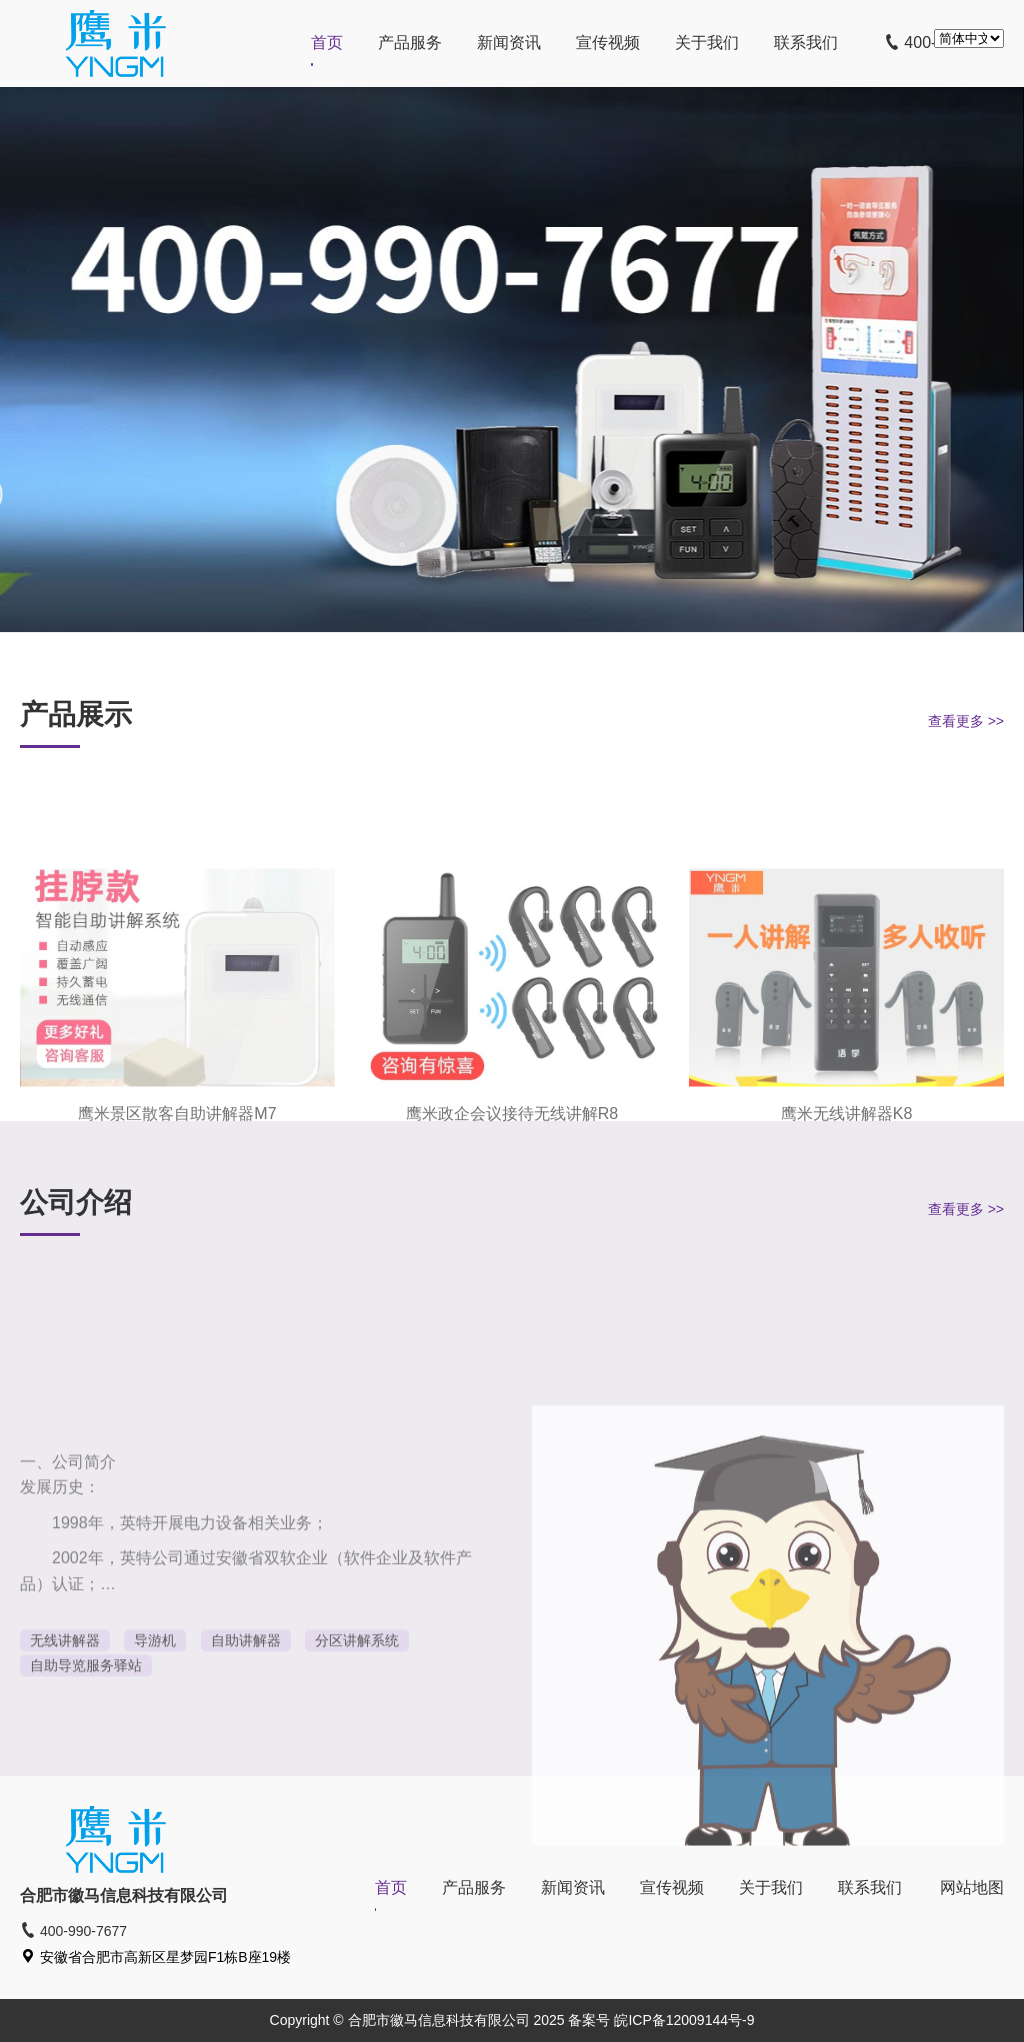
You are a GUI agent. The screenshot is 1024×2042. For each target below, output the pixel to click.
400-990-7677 (73, 1931)
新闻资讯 (509, 42)
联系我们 (806, 42)
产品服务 (410, 42)
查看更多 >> (966, 721)
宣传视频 (608, 42)
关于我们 (707, 42)
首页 (327, 42)
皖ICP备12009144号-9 (684, 2020)
